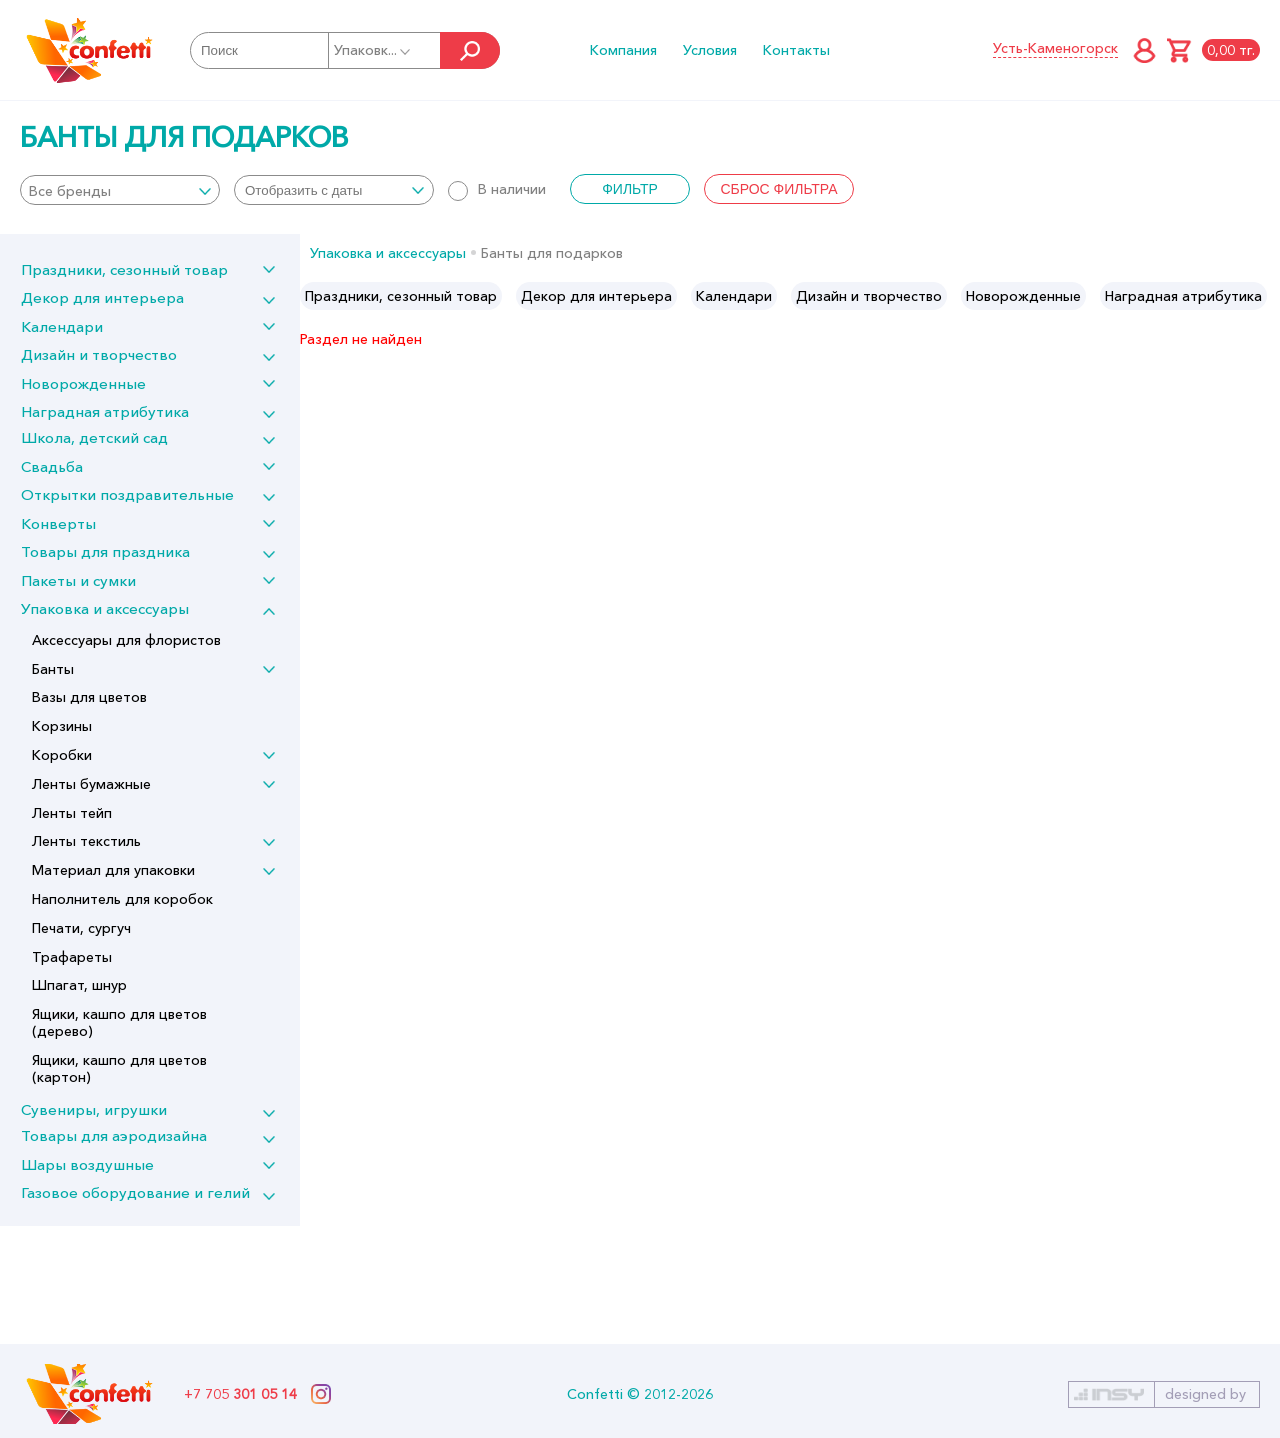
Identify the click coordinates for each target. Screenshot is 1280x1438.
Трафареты (72, 957)
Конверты (58, 523)
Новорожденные (83, 383)
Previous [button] (316, 296)
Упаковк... (373, 50)
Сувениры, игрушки (94, 1109)
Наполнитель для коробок (122, 899)
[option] (401, 296)
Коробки (62, 755)
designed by (1205, 1394)
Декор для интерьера (102, 297)
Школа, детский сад (94, 437)
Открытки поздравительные (127, 494)
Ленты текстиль (86, 841)
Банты (53, 669)
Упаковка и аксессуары (105, 608)
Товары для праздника (105, 551)
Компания (623, 50)
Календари (62, 326)
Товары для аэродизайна (114, 1135)
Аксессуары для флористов (126, 640)
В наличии (497, 189)
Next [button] (1263, 296)
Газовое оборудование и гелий (135, 1192)
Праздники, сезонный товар (124, 269)
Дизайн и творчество (99, 354)
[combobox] (120, 190)
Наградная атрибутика (105, 411)
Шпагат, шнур (79, 985)
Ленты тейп (72, 813)
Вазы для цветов (89, 697)
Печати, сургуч (81, 928)
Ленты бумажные (91, 784)
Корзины (62, 726)
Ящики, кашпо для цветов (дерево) (119, 1022)
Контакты (796, 50)
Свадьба (52, 466)
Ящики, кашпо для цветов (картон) (119, 1068)
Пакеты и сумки (78, 580)
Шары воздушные (87, 1164)
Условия (710, 50)
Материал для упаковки (113, 870)
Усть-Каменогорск (1055, 48)
